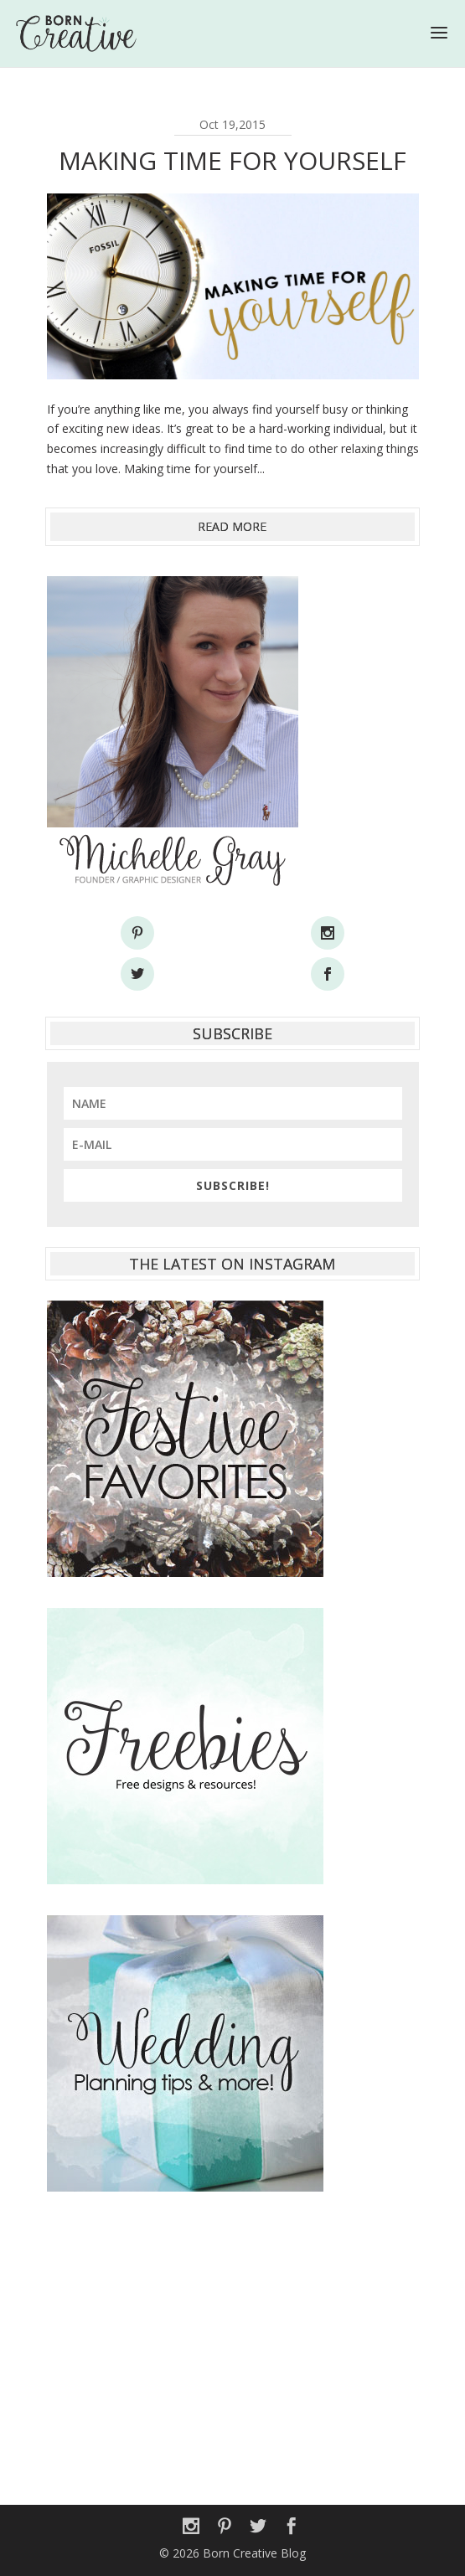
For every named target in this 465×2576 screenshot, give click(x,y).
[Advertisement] (233, 2339)
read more (232, 526)
